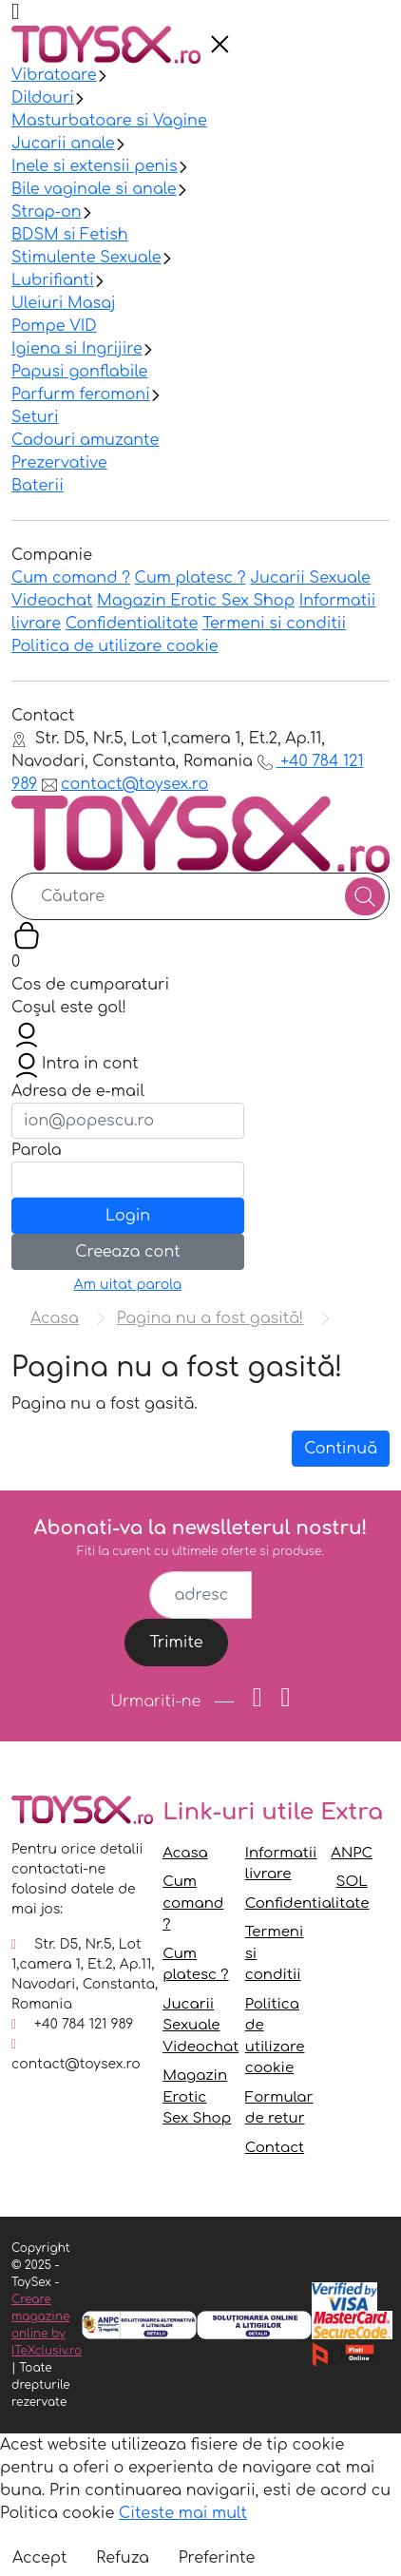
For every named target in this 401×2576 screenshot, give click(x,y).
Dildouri (42, 97)
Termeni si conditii (274, 623)
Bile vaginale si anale (94, 189)
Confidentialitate (132, 623)
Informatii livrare (281, 1864)
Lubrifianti (52, 280)
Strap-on (46, 212)
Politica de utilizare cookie (115, 646)
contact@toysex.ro (125, 784)
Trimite (175, 1642)
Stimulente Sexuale (86, 257)
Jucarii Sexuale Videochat (200, 2025)
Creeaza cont (127, 1251)
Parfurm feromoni (80, 394)
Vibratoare (54, 75)
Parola (36, 1150)
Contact (274, 2148)
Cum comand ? (70, 577)
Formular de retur (279, 2108)
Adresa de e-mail (77, 1091)
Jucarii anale (63, 143)
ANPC (351, 1853)
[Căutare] (365, 896)
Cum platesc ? (190, 577)
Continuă (340, 1448)
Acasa (185, 1853)
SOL (352, 1882)
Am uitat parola (127, 1285)
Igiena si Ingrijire (77, 348)
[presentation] (219, 45)
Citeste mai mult (183, 2513)
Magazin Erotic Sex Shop (196, 600)
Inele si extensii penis (94, 166)
